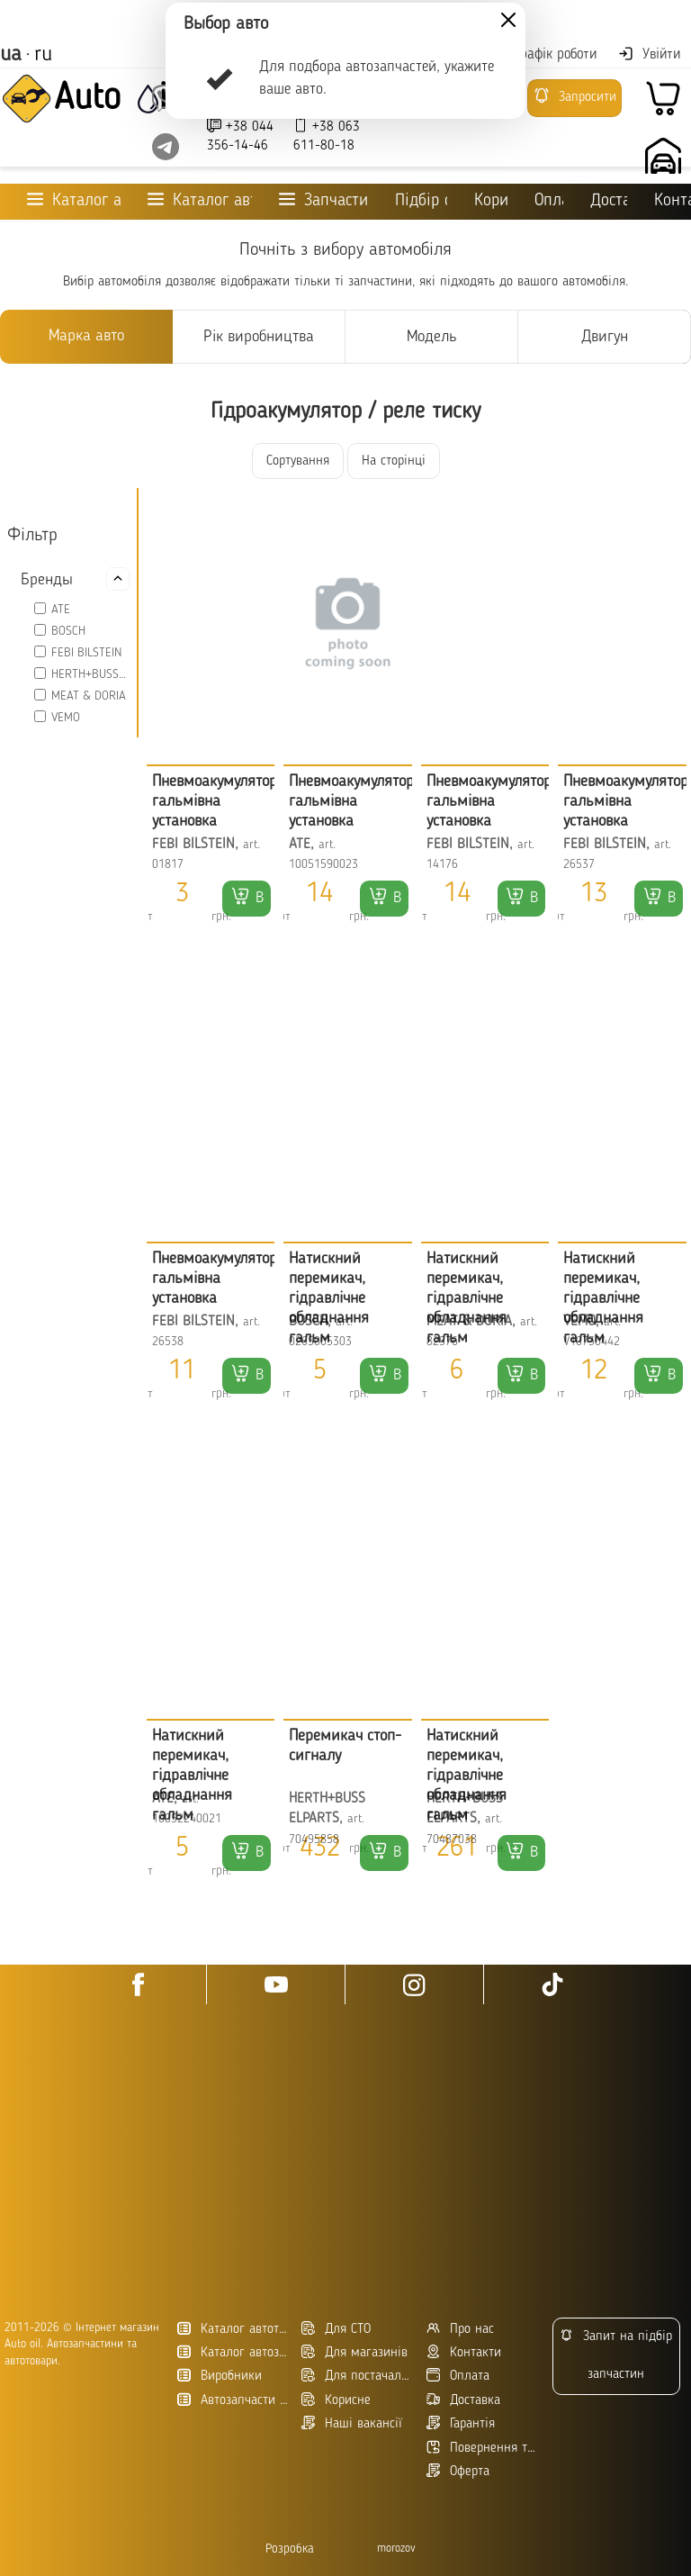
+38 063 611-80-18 (326, 135)
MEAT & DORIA (88, 696)
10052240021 (186, 1819)
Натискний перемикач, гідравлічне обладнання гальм (329, 1298)
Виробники (219, 2375)
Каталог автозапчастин (232, 2352)
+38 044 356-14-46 (240, 135)
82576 (442, 1342)
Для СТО (336, 2328)
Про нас (460, 2328)
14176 (442, 865)
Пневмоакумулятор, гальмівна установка (216, 801)
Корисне (490, 201)
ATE (60, 609)
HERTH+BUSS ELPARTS (90, 674)
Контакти (463, 2352)
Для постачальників (356, 2375)
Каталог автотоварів (232, 2328)
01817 (168, 865)
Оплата (549, 201)
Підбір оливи (421, 201)
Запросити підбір (574, 101)
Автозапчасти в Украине (232, 2400)
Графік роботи (545, 54)
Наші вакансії (351, 2423)
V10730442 (591, 1342)
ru (43, 55)
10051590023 (323, 865)
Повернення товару (481, 2447)
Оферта (457, 2471)
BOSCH (68, 631)
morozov (396, 2548)
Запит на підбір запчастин (616, 2355)
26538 (168, 1342)
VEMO (65, 717)
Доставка (608, 201)
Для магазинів (354, 2352)
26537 (579, 865)
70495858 (314, 1840)
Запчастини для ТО (323, 200)
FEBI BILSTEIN (86, 652)
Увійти (649, 54)
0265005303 (320, 1342)
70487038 (451, 1840)
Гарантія (460, 2423)
